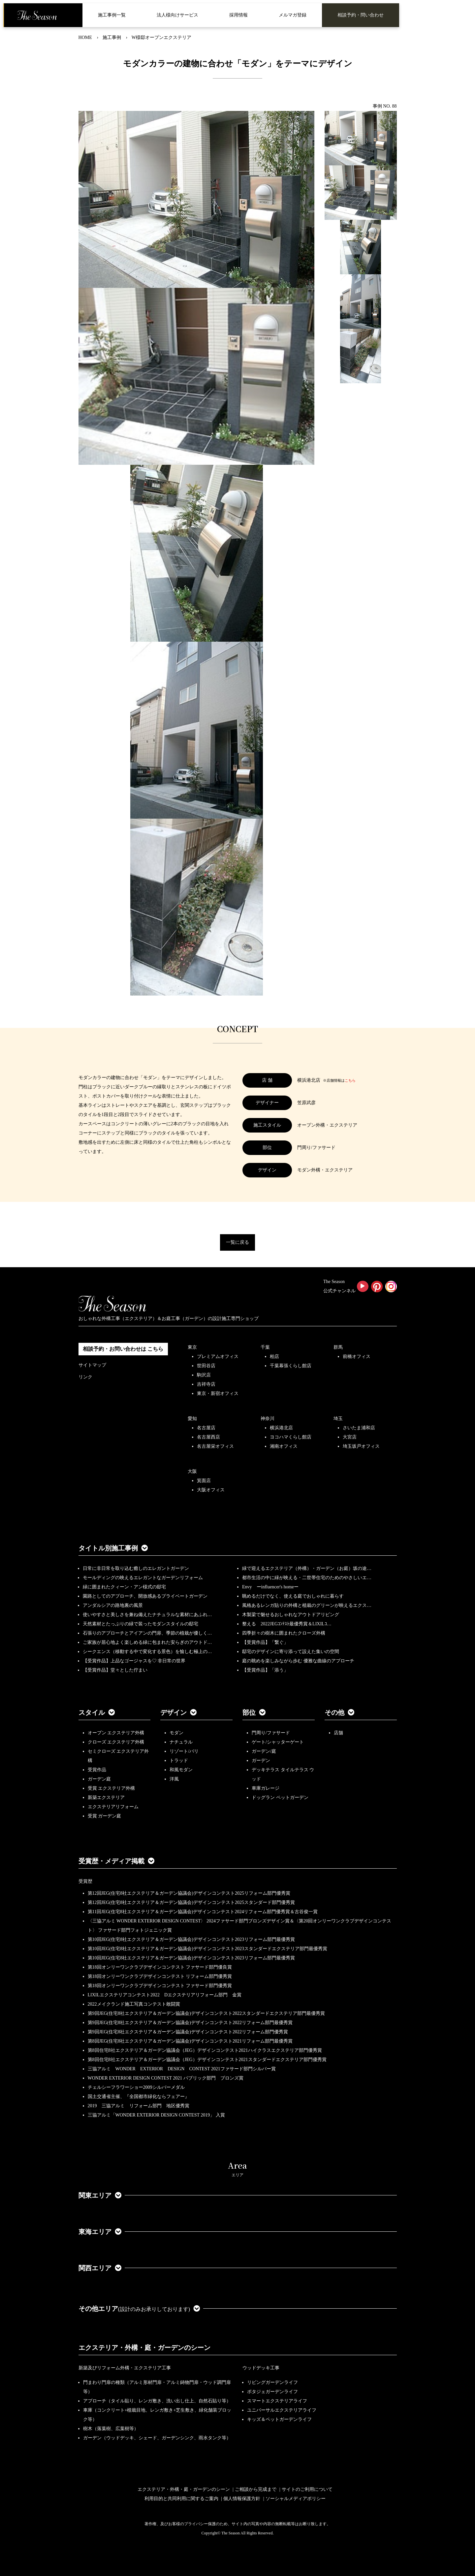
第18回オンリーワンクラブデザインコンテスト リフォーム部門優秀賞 (160, 1976)
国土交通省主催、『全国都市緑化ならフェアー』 (138, 2096)
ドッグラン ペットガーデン (280, 1797)
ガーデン (261, 1760)
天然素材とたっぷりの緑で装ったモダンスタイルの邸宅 (140, 1623)
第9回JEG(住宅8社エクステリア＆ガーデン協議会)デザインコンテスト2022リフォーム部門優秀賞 (188, 2031)
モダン (176, 1732)
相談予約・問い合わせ (360, 15)
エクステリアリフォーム (113, 1806)
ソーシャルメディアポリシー (296, 2498)
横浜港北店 (281, 1427)
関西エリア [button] (100, 2268)
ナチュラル (181, 1742)
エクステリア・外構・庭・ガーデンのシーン (144, 2347)
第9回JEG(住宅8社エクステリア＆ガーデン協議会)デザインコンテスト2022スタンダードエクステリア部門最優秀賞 (206, 2013)
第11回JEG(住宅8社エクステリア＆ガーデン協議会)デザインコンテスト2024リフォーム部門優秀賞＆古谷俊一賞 (203, 1911)
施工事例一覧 (112, 15)
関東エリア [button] (100, 2195)
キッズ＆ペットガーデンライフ (279, 2419)
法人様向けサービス (177, 15)
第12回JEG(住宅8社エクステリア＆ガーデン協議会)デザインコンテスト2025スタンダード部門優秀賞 (191, 1902)
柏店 (274, 1356)
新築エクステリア (106, 1797)
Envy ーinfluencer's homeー (270, 1586)
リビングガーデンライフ (272, 2382)
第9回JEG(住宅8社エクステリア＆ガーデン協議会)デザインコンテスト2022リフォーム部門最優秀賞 (190, 2022)
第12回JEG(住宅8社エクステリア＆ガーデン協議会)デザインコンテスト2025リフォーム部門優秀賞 (189, 1893)
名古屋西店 (208, 1437)
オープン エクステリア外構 (116, 1732)
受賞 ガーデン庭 (104, 1815)
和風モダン (181, 1769)
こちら (350, 1080)
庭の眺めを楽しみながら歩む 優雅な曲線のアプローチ (298, 1660)
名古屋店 (206, 1427)
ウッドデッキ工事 (260, 2367)
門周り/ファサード (271, 1732)
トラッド (179, 1760)
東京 (192, 1347)
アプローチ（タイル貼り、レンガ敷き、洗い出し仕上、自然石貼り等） (157, 2400)
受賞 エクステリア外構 (111, 1788)
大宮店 (350, 1437)
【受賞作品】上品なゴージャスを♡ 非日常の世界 (136, 1660)
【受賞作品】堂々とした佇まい (115, 1670)
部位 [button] (254, 1712)
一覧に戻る (237, 1242)
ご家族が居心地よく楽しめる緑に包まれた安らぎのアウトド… (147, 1642)
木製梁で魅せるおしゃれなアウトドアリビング (290, 1614)
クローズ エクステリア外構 (116, 1742)
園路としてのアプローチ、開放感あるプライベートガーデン (145, 1596)
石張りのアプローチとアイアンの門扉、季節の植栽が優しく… (147, 1633)
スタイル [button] (97, 1712)
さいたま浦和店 (359, 1427)
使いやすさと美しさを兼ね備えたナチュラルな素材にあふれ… (147, 1614)
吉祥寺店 (206, 1384)
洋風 (174, 1779)
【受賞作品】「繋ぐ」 (265, 1642)
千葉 (265, 1347)
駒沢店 (204, 1375)
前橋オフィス (356, 1356)
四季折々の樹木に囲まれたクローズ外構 (283, 1633)
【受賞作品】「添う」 (265, 1670)
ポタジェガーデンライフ (272, 2391)
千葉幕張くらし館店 (290, 1365)
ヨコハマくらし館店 (290, 1437)
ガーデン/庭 (264, 1751)
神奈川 (267, 1418)
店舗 (338, 1732)
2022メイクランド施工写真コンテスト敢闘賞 (134, 2004)
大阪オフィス (211, 1489)
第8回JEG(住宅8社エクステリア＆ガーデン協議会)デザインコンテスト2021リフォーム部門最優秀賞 (190, 2041)
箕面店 (204, 1480)
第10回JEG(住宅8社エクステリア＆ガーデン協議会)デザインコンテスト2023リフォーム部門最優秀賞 (191, 1939)
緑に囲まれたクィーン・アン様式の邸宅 (124, 1586)
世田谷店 (206, 1365)
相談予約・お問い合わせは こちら (123, 1349)
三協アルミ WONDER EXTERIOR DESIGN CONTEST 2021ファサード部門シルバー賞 (182, 2068)
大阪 (192, 1471)
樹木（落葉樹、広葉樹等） (111, 2428)
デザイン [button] (178, 1712)
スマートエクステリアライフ (277, 2400)
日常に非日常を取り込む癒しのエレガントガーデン (136, 1568)
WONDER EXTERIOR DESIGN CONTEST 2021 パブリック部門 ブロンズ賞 (165, 2078)
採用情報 (238, 15)
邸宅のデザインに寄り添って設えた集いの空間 (290, 1651)
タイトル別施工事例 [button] (113, 1548)
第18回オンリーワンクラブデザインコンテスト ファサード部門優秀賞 (160, 1985)
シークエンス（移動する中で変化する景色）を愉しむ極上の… (147, 1651)
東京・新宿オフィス (217, 1393)
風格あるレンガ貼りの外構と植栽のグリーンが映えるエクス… (306, 1605)
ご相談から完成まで (255, 2489)
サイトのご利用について (307, 2489)
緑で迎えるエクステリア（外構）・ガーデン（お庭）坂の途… (306, 1568)
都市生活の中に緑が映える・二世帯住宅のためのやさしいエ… (306, 1577)
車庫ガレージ (265, 1788)
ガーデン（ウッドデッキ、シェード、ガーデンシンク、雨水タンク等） (157, 2437)
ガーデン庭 (99, 1779)
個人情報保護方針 (241, 2498)
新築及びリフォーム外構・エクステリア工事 (125, 2367)
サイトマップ (92, 1365)
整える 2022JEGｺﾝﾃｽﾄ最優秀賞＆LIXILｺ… (287, 1623)
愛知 (192, 1418)
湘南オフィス (284, 1446)
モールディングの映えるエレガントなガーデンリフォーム (143, 1577)
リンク (85, 1376)
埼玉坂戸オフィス (361, 1446)
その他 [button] (339, 1712)
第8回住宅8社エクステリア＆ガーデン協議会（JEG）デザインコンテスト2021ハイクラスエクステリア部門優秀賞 (205, 2050)
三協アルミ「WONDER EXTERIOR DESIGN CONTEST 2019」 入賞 (156, 2115)
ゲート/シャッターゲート (278, 1742)
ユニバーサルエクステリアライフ (281, 2410)
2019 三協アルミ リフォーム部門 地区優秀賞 (138, 2105)
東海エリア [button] (100, 2231)
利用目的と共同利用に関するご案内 (181, 2498)
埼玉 (338, 1418)
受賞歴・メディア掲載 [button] (116, 1861)
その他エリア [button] (139, 2308)
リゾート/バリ (184, 1751)
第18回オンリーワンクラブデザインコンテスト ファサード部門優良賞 (160, 1967)
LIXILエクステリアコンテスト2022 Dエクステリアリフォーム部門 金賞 (165, 1994)
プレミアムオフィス (217, 1356)
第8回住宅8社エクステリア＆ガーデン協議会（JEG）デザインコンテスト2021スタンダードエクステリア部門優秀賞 (207, 2059)
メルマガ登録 (292, 15)
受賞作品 (97, 1769)
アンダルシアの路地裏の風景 (113, 1605)
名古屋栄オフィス (215, 1446)
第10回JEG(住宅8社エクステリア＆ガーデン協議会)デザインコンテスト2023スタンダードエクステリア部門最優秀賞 (207, 1948)
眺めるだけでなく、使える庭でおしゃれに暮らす (293, 1596)
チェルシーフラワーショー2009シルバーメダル (136, 2087)
